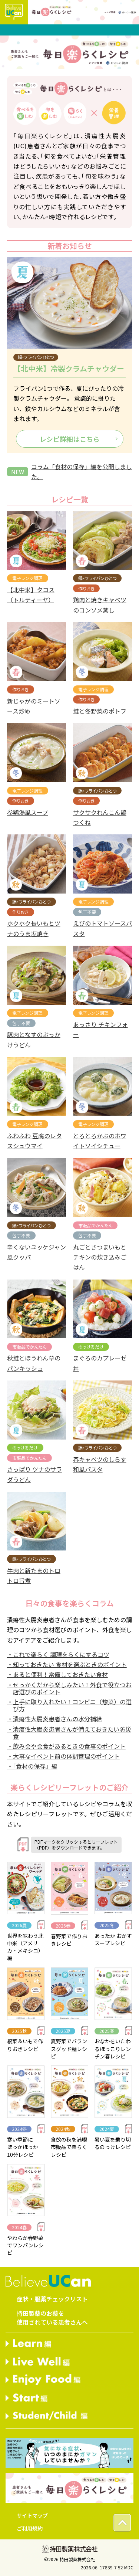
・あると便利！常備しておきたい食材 (57, 1674)
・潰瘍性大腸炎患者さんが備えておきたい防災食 (69, 1733)
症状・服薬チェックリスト (52, 2298)
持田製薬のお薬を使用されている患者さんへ (52, 2317)
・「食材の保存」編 (32, 1766)
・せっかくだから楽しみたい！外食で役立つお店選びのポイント (69, 1688)
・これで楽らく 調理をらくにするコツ (58, 1654)
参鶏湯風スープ (27, 812)
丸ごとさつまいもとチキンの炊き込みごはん (99, 1257)
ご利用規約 (30, 2528)
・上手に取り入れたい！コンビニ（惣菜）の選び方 (69, 1705)
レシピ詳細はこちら (70, 439)
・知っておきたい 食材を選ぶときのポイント (67, 1664)
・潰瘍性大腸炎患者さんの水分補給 (54, 1718)
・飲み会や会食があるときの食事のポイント (66, 1746)
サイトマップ (32, 2515)
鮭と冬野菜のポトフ (99, 710)
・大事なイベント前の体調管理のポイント (63, 1756)
